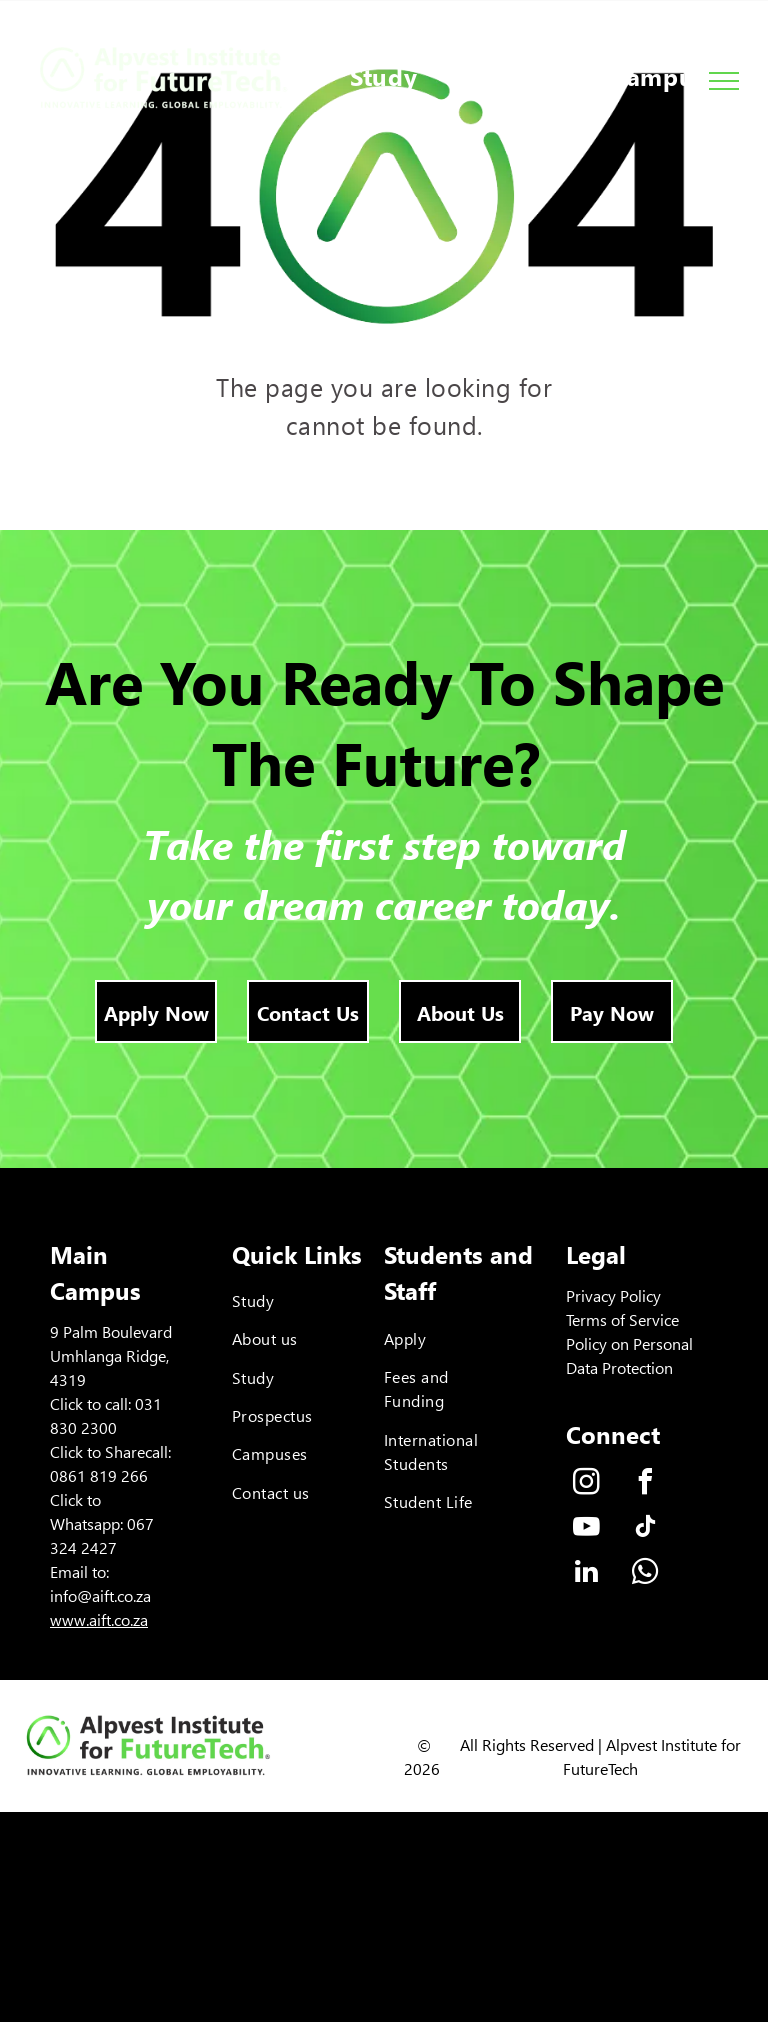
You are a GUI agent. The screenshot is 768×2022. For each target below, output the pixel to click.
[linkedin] (586, 1574)
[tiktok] (645, 1529)
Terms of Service (622, 1319)
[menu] (724, 81)
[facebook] (645, 1484)
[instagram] (586, 1484)
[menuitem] (384, 77)
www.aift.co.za (99, 1619)
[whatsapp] (645, 1574)
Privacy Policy (613, 1295)
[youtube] (586, 1529)
